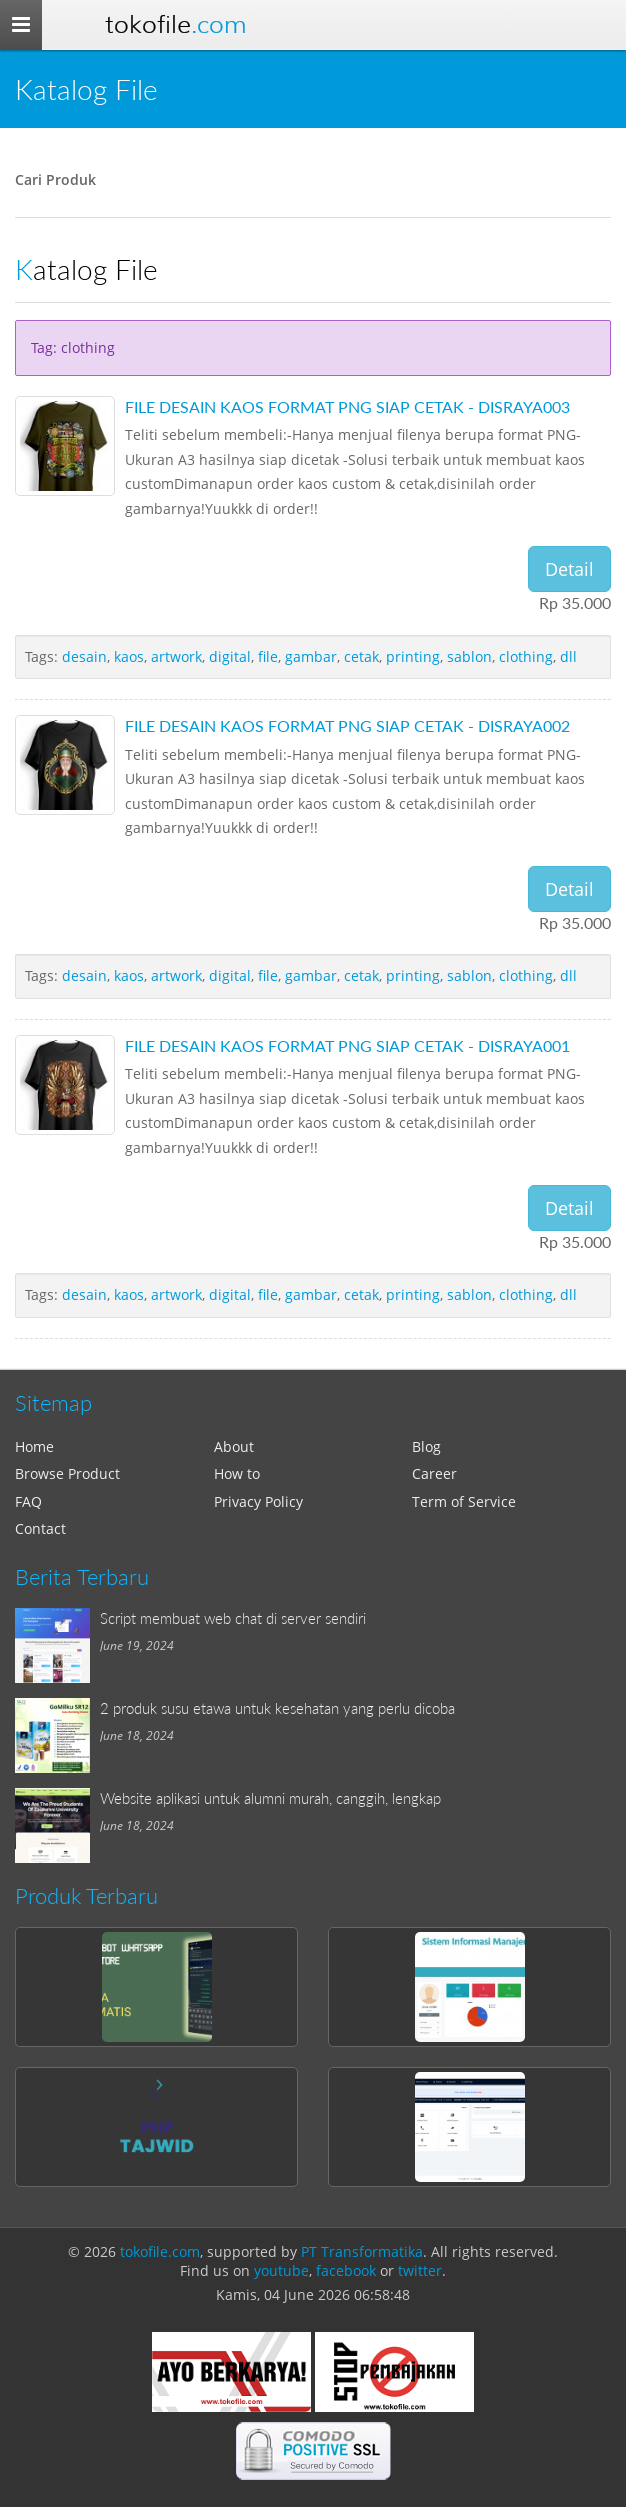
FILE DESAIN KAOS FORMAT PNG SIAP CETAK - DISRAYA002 (347, 725)
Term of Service (464, 1501)
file (268, 656)
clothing (526, 656)
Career (434, 1473)
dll (568, 656)
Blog (426, 1446)
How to (237, 1473)
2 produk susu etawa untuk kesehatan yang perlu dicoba (277, 1708)
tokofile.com (160, 2251)
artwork (176, 656)
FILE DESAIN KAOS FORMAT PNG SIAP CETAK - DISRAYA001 (347, 1045)
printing (413, 656)
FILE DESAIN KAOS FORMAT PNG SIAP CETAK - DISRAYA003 (347, 406)
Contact (40, 1528)
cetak (361, 656)
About (234, 1446)
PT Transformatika (362, 2251)
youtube (281, 2270)
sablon (469, 656)
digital (230, 656)
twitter (420, 2270)
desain (84, 656)
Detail (569, 569)
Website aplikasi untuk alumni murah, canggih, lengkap (270, 1798)
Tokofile (175, 24)
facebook (346, 2270)
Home (34, 1446)
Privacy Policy (258, 1501)
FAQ (28, 1501)
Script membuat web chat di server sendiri (233, 1618)
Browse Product (67, 1473)
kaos (129, 656)
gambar (311, 656)
